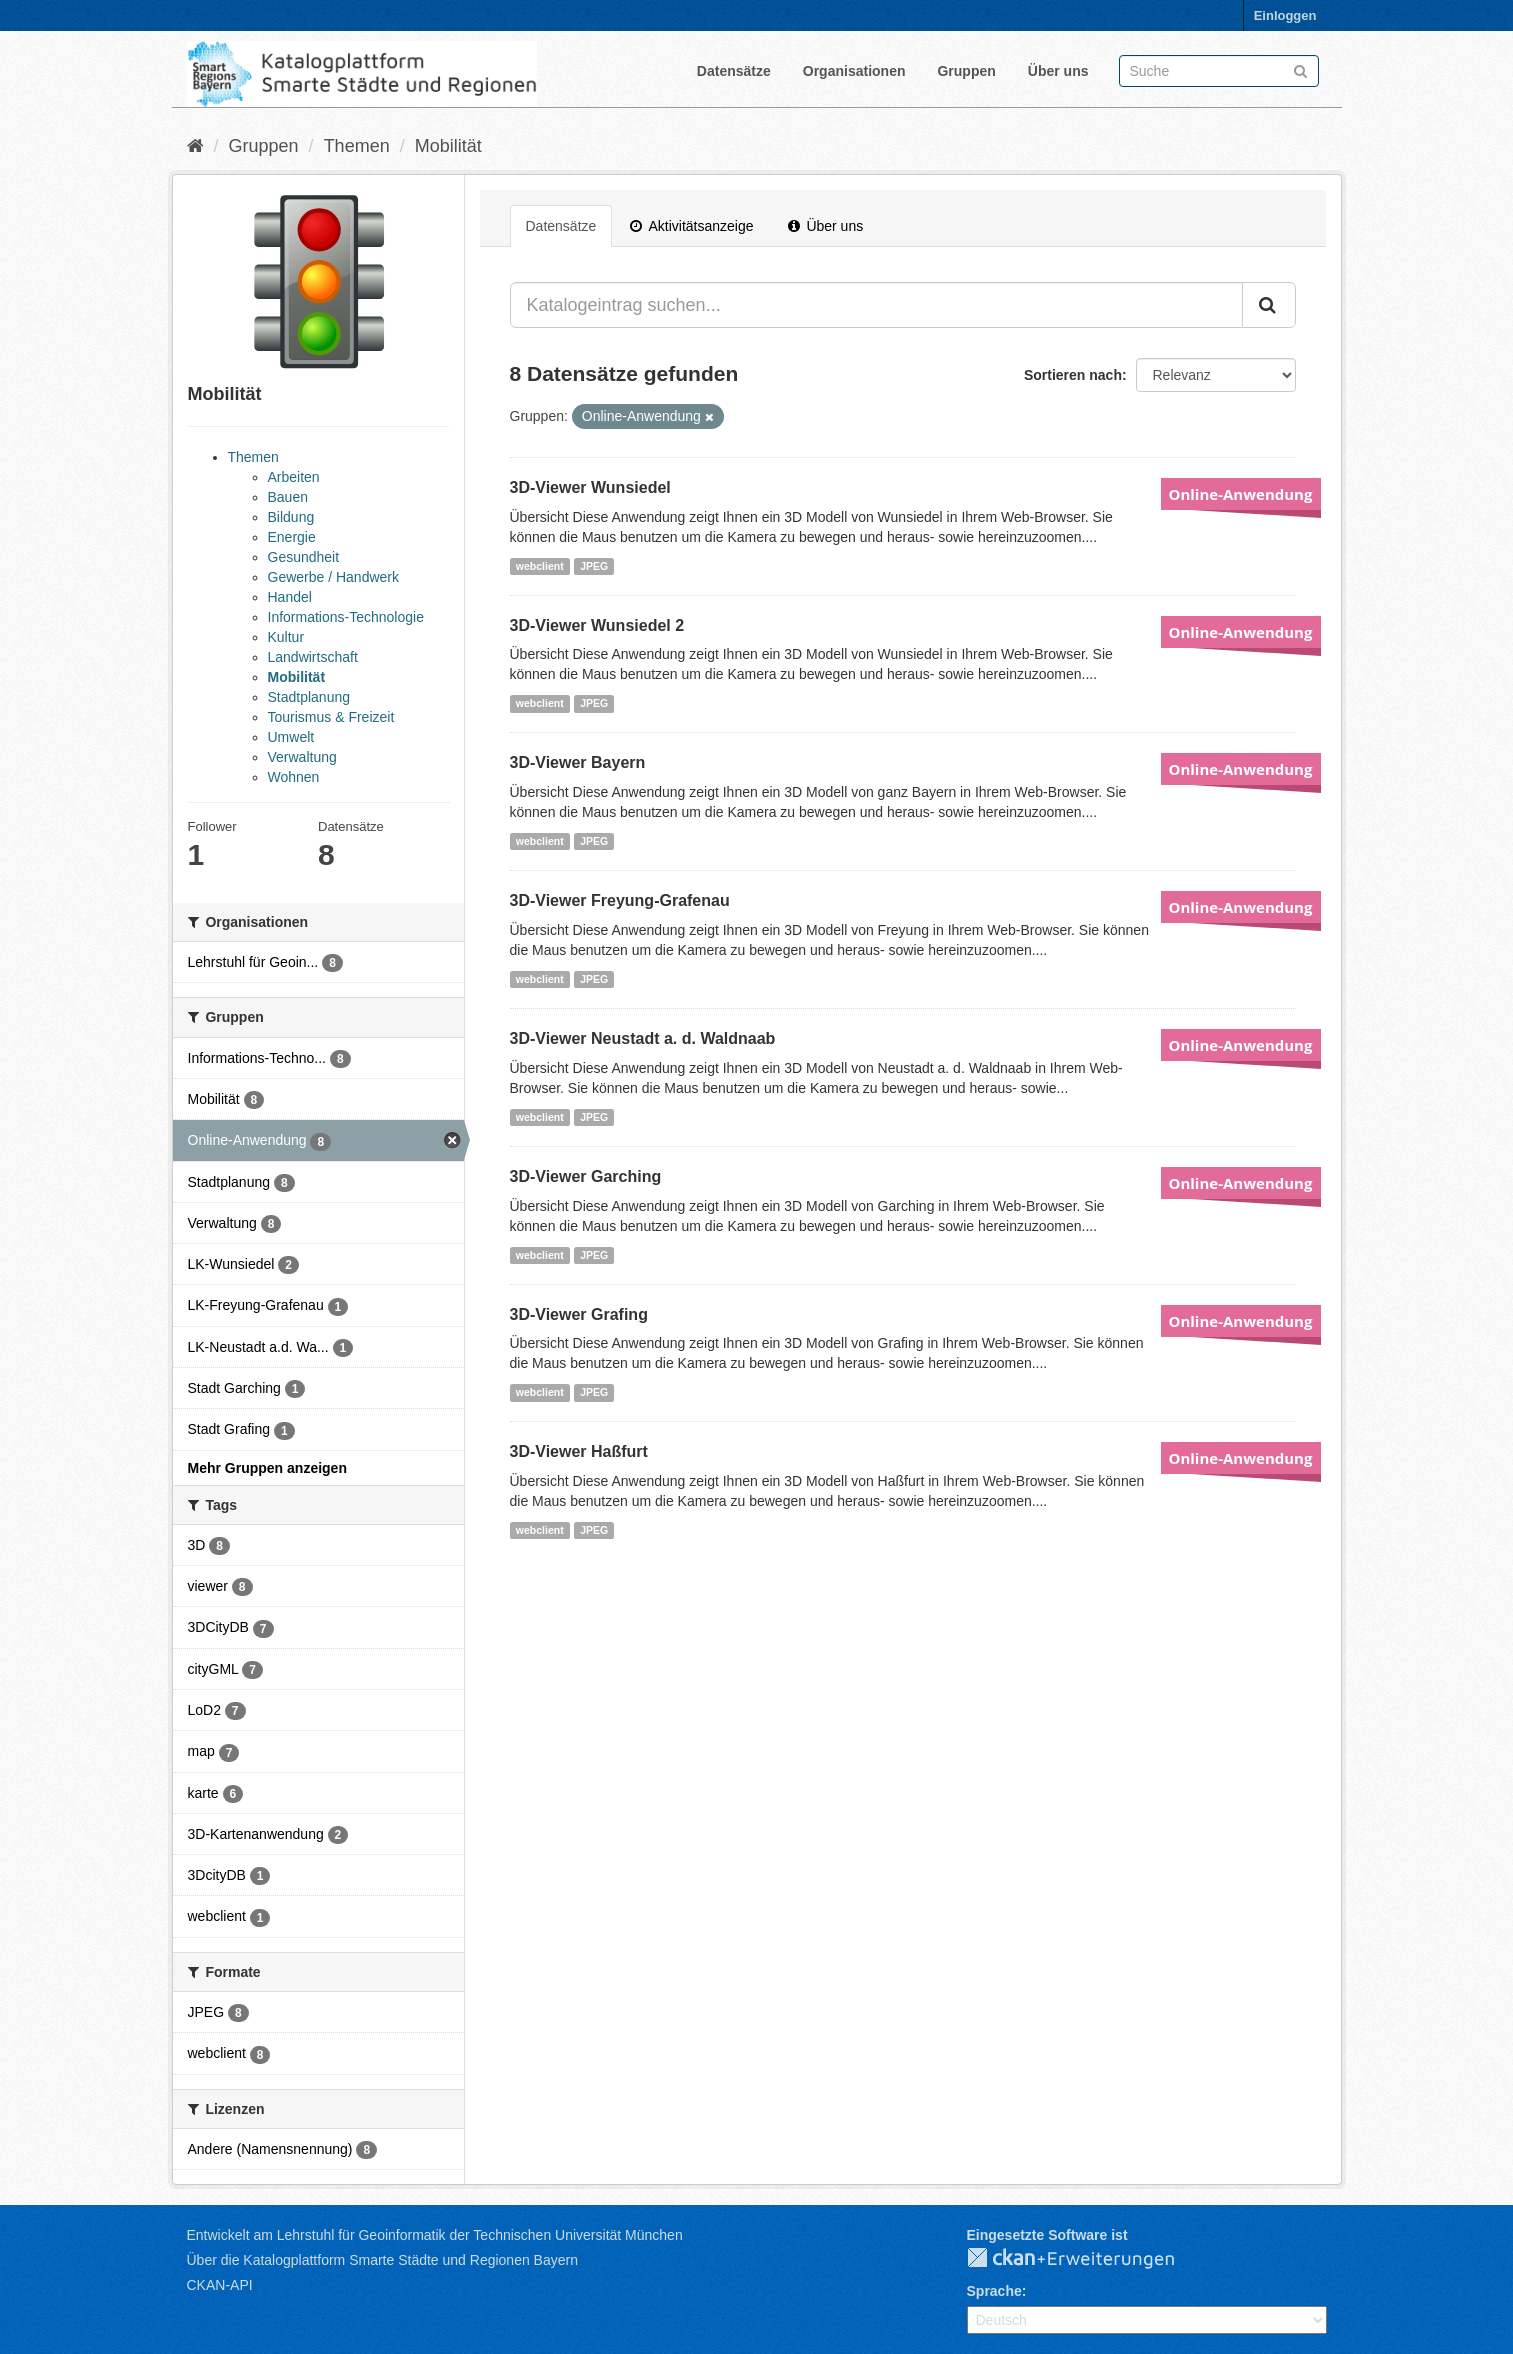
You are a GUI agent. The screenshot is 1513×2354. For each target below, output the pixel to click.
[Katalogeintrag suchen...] (876, 305)
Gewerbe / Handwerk (334, 577)
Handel (290, 597)
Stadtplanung (309, 697)
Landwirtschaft (313, 657)
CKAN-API (220, 2285)
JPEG (594, 566)
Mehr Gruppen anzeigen (267, 1468)
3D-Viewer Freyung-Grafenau (620, 900)
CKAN (1087, 2259)
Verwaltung (302, 757)
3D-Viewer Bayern (578, 762)
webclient (540, 566)
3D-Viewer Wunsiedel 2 (597, 625)
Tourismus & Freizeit (331, 717)
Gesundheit (304, 557)
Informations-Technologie (346, 617)
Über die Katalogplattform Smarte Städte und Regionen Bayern (382, 2260)
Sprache (994, 2291)
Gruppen (966, 71)
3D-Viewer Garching (586, 1176)
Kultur (286, 637)
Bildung (291, 517)
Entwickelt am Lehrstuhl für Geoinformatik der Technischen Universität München (435, 2235)
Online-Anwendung (1241, 494)
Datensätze (734, 71)
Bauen (288, 497)
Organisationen (854, 71)
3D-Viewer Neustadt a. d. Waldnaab (643, 1038)
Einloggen (1285, 15)
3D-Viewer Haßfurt (579, 1451)
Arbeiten (294, 477)
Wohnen (294, 777)
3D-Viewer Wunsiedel (590, 487)
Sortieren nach (1073, 375)
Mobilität (448, 146)
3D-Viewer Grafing (579, 1314)
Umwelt (291, 737)
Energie (292, 537)
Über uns (1058, 71)
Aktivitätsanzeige (691, 226)
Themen (357, 146)
